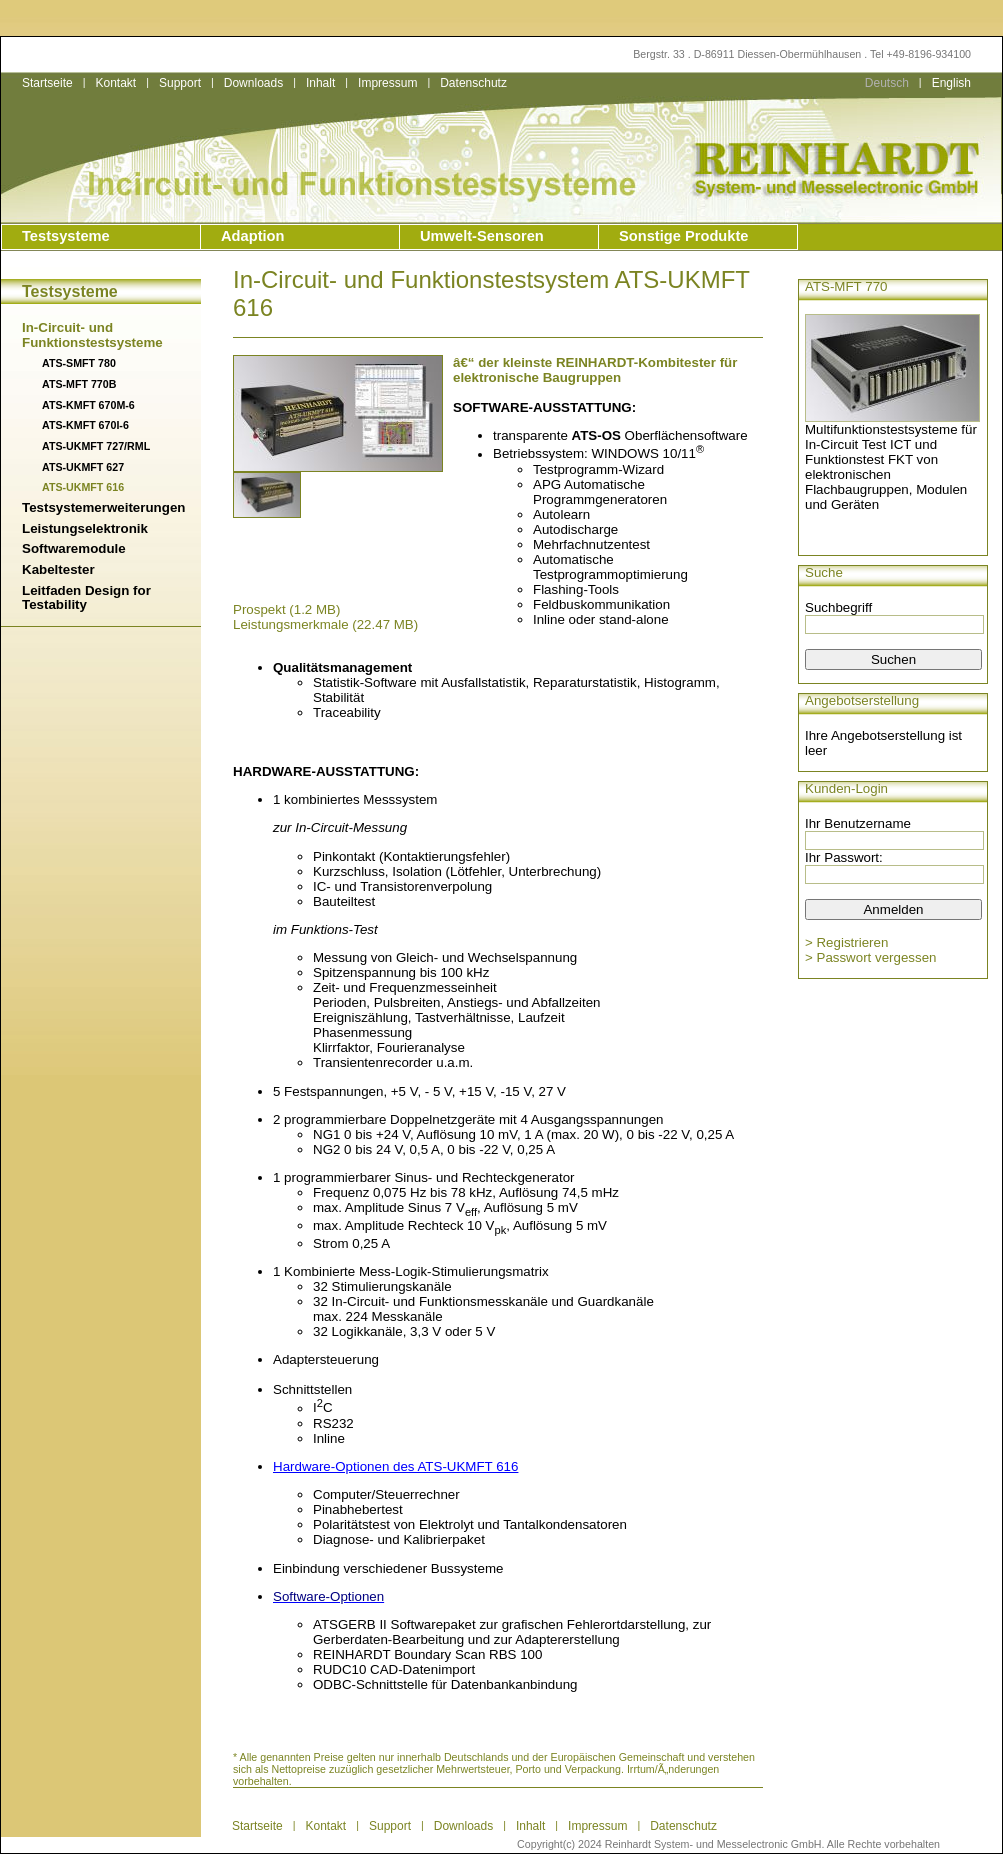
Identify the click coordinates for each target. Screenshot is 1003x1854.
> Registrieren (846, 942)
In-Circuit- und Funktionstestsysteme (92, 335)
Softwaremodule (74, 548)
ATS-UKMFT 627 (83, 467)
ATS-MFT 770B (79, 384)
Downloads (253, 83)
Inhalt (320, 83)
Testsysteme (66, 236)
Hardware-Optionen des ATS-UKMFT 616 (395, 1466)
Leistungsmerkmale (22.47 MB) (325, 624)
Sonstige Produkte (683, 236)
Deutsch (887, 83)
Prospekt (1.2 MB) (286, 609)
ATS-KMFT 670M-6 (88, 405)
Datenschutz (473, 83)
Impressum (387, 83)
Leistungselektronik (85, 528)
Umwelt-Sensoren (482, 236)
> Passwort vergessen (871, 957)
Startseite (47, 83)
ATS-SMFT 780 (79, 363)
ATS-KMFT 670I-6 (85, 425)
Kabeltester (58, 569)
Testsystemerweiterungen (103, 507)
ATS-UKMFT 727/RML (96, 446)
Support (180, 83)
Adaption (253, 236)
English (951, 83)
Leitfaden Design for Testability (86, 598)
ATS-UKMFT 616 (83, 487)
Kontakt (115, 83)
